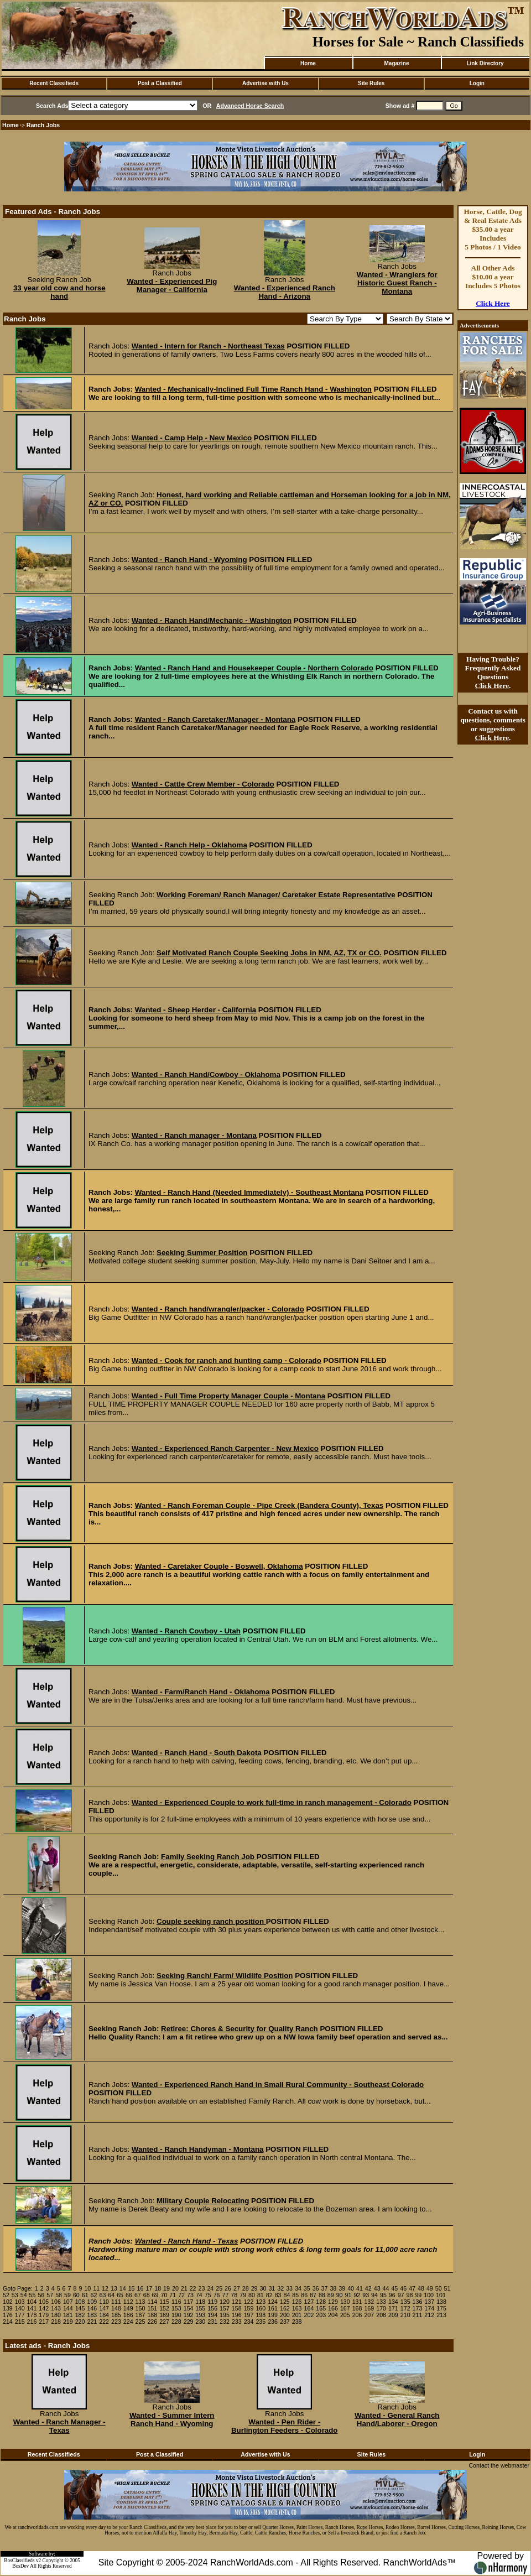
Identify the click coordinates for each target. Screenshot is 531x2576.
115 (164, 2301)
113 (140, 2301)
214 (8, 2321)
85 (295, 2295)
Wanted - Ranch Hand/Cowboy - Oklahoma (206, 1074)
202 (309, 2315)
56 (41, 2295)
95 (383, 2295)
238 (297, 2321)
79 (243, 2295)
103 (20, 2301)
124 (273, 2301)
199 (273, 2315)
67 (137, 2295)
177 (20, 2315)
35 (307, 2288)
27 (236, 2288)
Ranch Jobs (43, 125)
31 (271, 2288)
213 (441, 2315)
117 (189, 2301)
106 (56, 2301)
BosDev (20, 2566)
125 (285, 2301)
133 (381, 2301)
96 (392, 2295)
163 (297, 2308)
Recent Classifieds (54, 83)
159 (249, 2308)
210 (405, 2315)
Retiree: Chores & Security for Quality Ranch (239, 2029)
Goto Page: (18, 2288)
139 (8, 2308)
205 (345, 2315)
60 (76, 2295)
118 (201, 2301)
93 (365, 2295)
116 (176, 2301)
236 (273, 2321)
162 (285, 2308)
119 (212, 2301)
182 (80, 2315)
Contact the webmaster (498, 2465)
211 (418, 2315)
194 (212, 2315)
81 (260, 2295)
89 (330, 2295)
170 (381, 2308)
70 (163, 2295)
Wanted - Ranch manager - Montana (194, 1135)
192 (189, 2315)
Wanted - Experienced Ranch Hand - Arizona (284, 292)
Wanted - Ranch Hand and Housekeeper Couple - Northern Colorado (254, 668)
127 (309, 2301)
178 (32, 2315)
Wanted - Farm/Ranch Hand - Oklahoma (201, 1692)
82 (269, 2295)
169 (369, 2308)
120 (225, 2301)
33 (289, 2288)
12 (105, 2288)
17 (148, 2288)
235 (261, 2321)
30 (263, 2288)
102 (8, 2301)
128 (321, 2301)
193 (201, 2315)
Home (308, 63)
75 (208, 2295)
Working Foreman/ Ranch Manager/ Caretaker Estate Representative (276, 895)
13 (114, 2288)
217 (44, 2321)
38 (333, 2288)
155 (201, 2308)
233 (237, 2321)
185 (116, 2315)
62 (94, 2295)
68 (146, 2295)
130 (345, 2301)
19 (166, 2288)
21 (184, 2288)
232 (225, 2321)
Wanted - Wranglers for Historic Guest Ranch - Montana (397, 282)
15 (131, 2288)
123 (261, 2301)
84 (287, 2295)
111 (116, 2301)
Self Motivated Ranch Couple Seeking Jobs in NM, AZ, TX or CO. (269, 953)
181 (68, 2315)
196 (237, 2315)
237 (285, 2321)
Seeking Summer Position (202, 1252)
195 (225, 2315)
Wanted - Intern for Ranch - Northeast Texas (208, 346)
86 (304, 2295)
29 (254, 2288)
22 (193, 2288)
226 (152, 2321)
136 (418, 2301)
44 (386, 2288)
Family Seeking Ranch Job (209, 1856)
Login (477, 83)
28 (245, 2288)
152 (164, 2308)
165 (321, 2308)
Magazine (396, 63)
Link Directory (484, 63)
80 (251, 2295)
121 (237, 2301)
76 (217, 2295)
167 (345, 2308)
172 (405, 2308)
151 (152, 2308)
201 (297, 2315)
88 (322, 2295)
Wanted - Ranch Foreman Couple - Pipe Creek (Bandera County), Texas (259, 1505)
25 (219, 2288)
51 (447, 2288)
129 (333, 2301)
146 (92, 2308)
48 (421, 2288)
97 (401, 2295)
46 (403, 2288)
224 (128, 2321)
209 (393, 2315)
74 (199, 2295)
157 (225, 2308)
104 (32, 2301)
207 (369, 2315)
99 (418, 2295)
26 (228, 2288)
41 (359, 2288)
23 (202, 2288)
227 (164, 2321)
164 (309, 2308)
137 (429, 2301)
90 (339, 2295)
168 (357, 2308)
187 (140, 2315)
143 (56, 2308)
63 (102, 2295)
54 (23, 2295)
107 (68, 2301)
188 (152, 2315)
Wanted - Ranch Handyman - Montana (198, 2149)
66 (129, 2295)
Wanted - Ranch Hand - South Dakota (197, 1752)
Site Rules (371, 83)
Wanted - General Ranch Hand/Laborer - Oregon (397, 2419)
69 (155, 2295)
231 (212, 2321)
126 (297, 2301)
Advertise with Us (265, 83)
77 (225, 2295)
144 (68, 2308)
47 (412, 2288)
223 (116, 2321)
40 (350, 2288)
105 (44, 2301)
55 (32, 2295)
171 (393, 2308)
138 (441, 2301)
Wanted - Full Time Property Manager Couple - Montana (228, 1396)
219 (68, 2321)
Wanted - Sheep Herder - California (195, 1010)
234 (249, 2321)
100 (429, 2295)
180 (56, 2315)
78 (234, 2295)
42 (368, 2288)
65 (120, 2295)
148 (116, 2308)
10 (87, 2288)
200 (285, 2315)
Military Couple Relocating (203, 2201)
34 (298, 2288)
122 (249, 2301)
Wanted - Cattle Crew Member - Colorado (203, 784)
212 (429, 2315)
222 (104, 2321)
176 (8, 2315)
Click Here (493, 303)
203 (321, 2315)
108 (80, 2301)
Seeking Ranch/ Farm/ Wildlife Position (225, 1975)
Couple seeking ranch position (211, 1921)
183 (92, 2315)
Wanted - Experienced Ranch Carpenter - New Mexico (225, 1448)
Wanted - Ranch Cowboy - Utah (186, 1631)
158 (237, 2308)
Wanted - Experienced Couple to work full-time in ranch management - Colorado (272, 1802)
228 (176, 2321)
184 (104, 2315)
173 (418, 2308)
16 (140, 2288)
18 (157, 2288)
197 (249, 2315)
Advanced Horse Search (250, 105)
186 (128, 2315)
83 (278, 2295)
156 (212, 2308)
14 (122, 2288)
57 (49, 2295)
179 (44, 2315)
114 (152, 2301)
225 (140, 2321)
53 (15, 2295)
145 (80, 2308)
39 (342, 2288)
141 (32, 2308)
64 (111, 2295)
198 (261, 2315)
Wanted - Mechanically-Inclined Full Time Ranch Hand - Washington (253, 389)
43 (377, 2288)
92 (356, 2295)
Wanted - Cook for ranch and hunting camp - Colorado (226, 1360)
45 (394, 2288)
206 (357, 2315)
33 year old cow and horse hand (59, 292)
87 (313, 2295)
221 (92, 2321)
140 (20, 2308)
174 (429, 2308)
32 (280, 2288)
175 (441, 2308)
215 (20, 2321)
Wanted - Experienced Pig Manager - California (172, 285)
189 (164, 2315)
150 (140, 2308)
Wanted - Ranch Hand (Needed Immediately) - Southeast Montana (249, 1192)
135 (405, 2301)
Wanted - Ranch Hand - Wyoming (189, 559)
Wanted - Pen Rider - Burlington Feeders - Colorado (284, 2426)
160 (261, 2308)
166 (333, 2308)
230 (201, 2321)
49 (429, 2288)
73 (190, 2295)
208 (381, 2315)
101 (441, 2295)
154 (189, 2308)
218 (56, 2321)
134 (393, 2301)
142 (44, 2308)
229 (189, 2321)
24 (210, 2288)
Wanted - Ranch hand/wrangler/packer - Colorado (218, 1309)
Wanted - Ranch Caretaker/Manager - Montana (215, 719)
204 (333, 2315)
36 (316, 2288)
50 (438, 2288)
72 (181, 2295)
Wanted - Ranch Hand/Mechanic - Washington (211, 620)
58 (58, 2295)
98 (410, 2295)
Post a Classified (160, 83)
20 (175, 2288)
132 (369, 2301)
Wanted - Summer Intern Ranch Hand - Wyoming (172, 2419)
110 (104, 2301)
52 (6, 2295)
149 (128, 2308)
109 (92, 2301)
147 (104, 2308)
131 (357, 2301)
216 (32, 2321)
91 (348, 2295)
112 (128, 2301)
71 (172, 2295)
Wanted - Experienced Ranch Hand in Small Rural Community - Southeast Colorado (278, 2084)
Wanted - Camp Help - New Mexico (192, 438)
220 (80, 2321)
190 (176, 2315)
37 (324, 2288)
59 (67, 2295)
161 (273, 2308)
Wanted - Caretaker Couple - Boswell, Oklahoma (219, 1566)
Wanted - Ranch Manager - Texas (59, 2426)
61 (85, 2295)
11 (96, 2288)
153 (176, 2308)
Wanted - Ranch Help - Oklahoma (189, 845)
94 (374, 2295)
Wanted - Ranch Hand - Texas (186, 2241)
